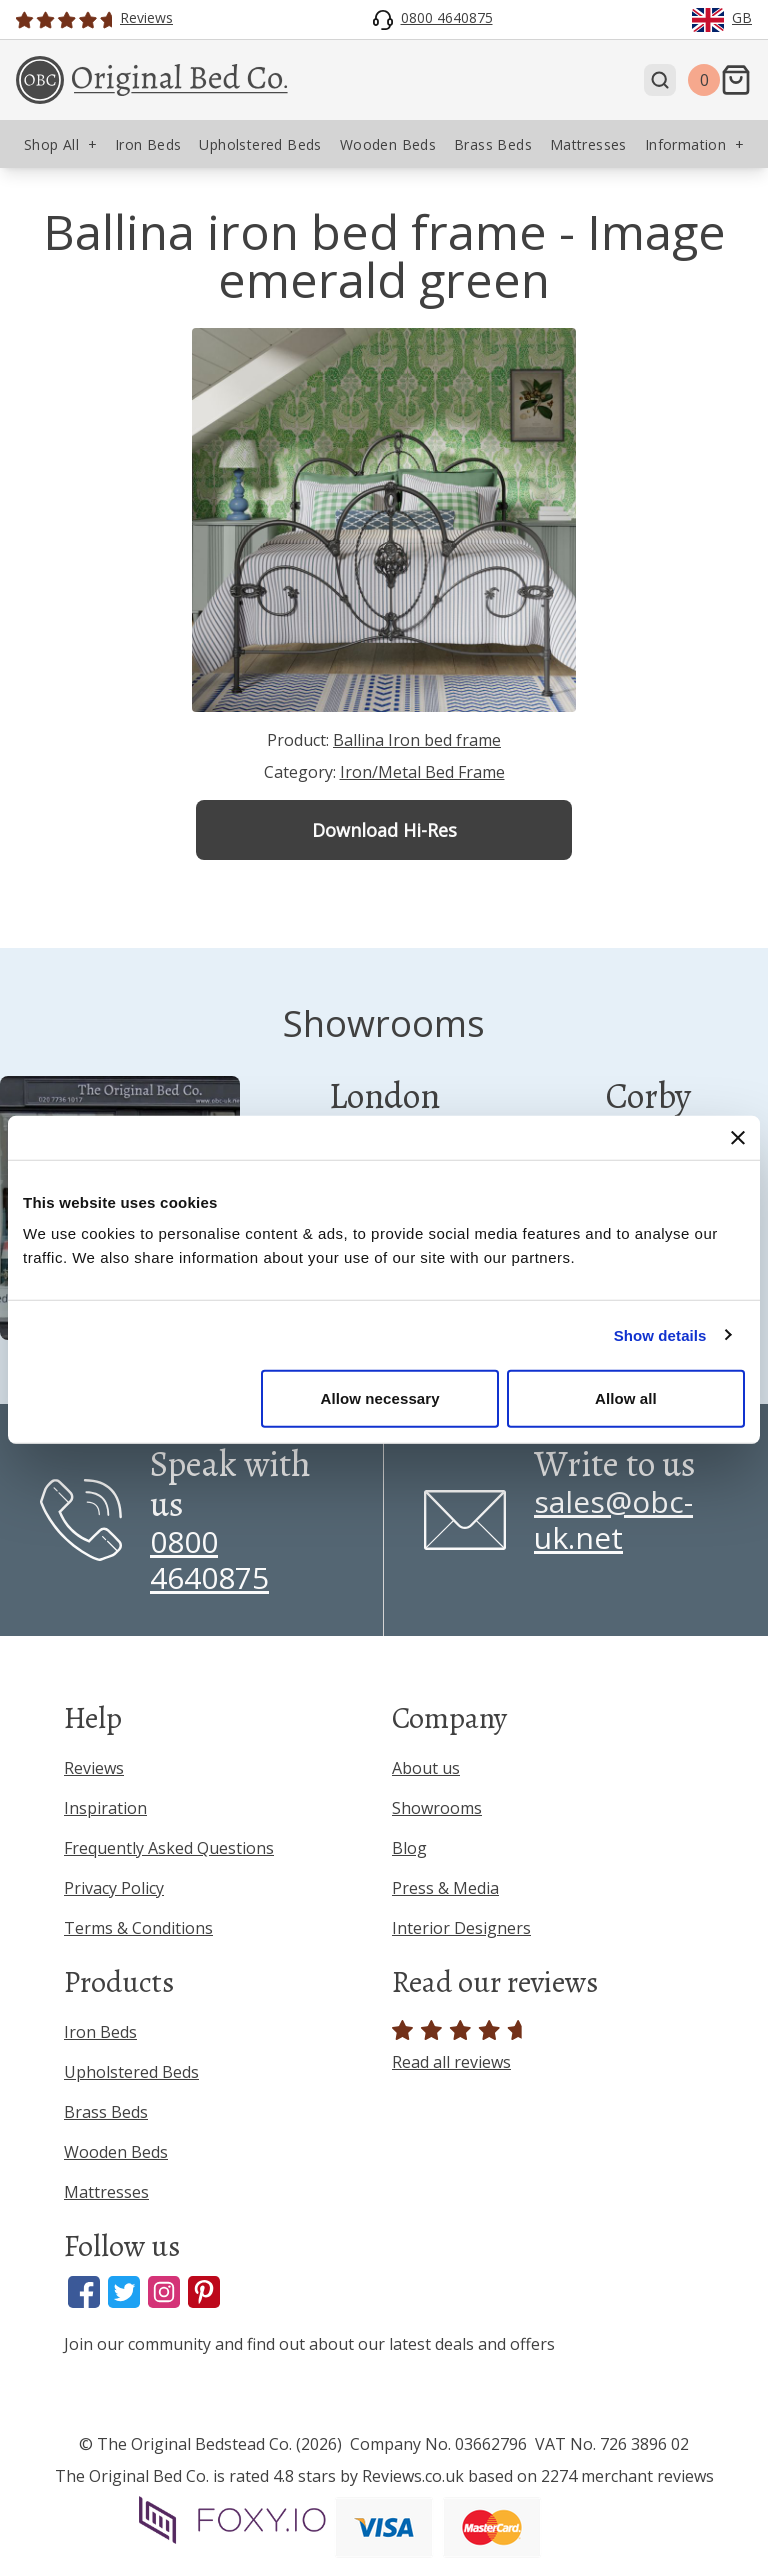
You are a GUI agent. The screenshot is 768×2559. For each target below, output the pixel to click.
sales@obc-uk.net (613, 1519)
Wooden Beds (116, 2152)
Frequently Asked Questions (169, 1848)
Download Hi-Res (384, 830)
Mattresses (106, 2192)
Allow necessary (380, 1398)
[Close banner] (738, 1137)
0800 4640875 (209, 1559)
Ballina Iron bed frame (417, 740)
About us (426, 1768)
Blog (409, 1848)
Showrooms (437, 1808)
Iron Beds (100, 2032)
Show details (660, 1334)
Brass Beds (106, 2112)
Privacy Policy (114, 1888)
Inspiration (105, 1808)
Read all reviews (460, 2046)
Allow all (626, 1398)
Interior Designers (461, 1928)
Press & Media (445, 1888)
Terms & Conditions (138, 1928)
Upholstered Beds (131, 2072)
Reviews (94, 1768)
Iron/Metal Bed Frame (422, 772)
